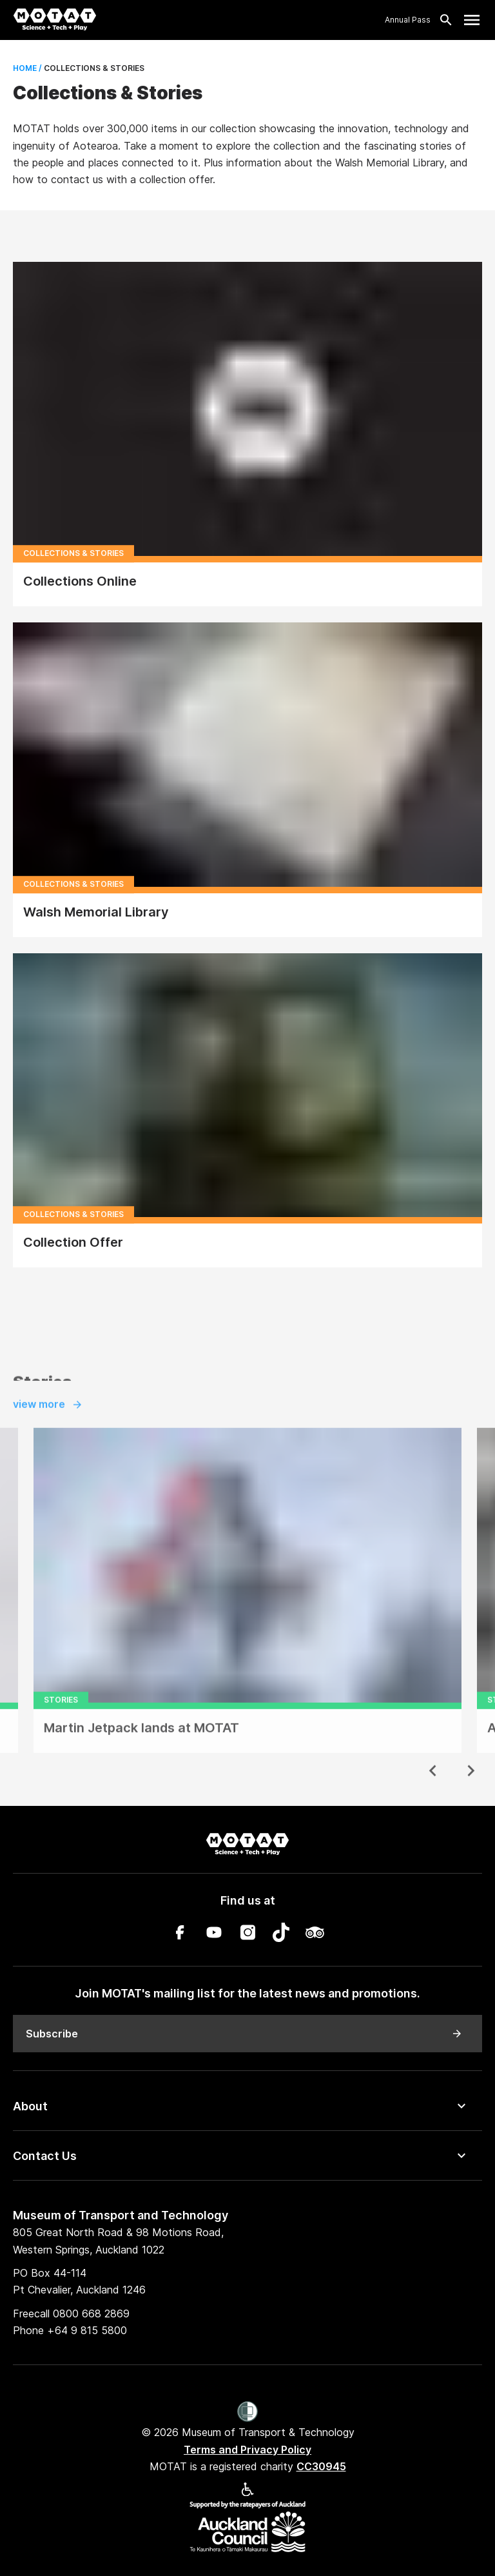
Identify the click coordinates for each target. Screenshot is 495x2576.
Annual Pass (408, 20)
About (30, 2106)
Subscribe (244, 2033)
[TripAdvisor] (314, 1934)
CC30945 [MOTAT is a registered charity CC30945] (321, 2466)
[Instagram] (247, 1934)
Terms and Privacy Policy (247, 2449)
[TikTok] (281, 1934)
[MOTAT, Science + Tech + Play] (55, 19)
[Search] (442, 20)
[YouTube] (214, 1934)
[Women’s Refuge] (247, 2412)
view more (48, 1429)
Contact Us (45, 2156)
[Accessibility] (247, 2492)
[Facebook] (180, 1934)
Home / (27, 68)
